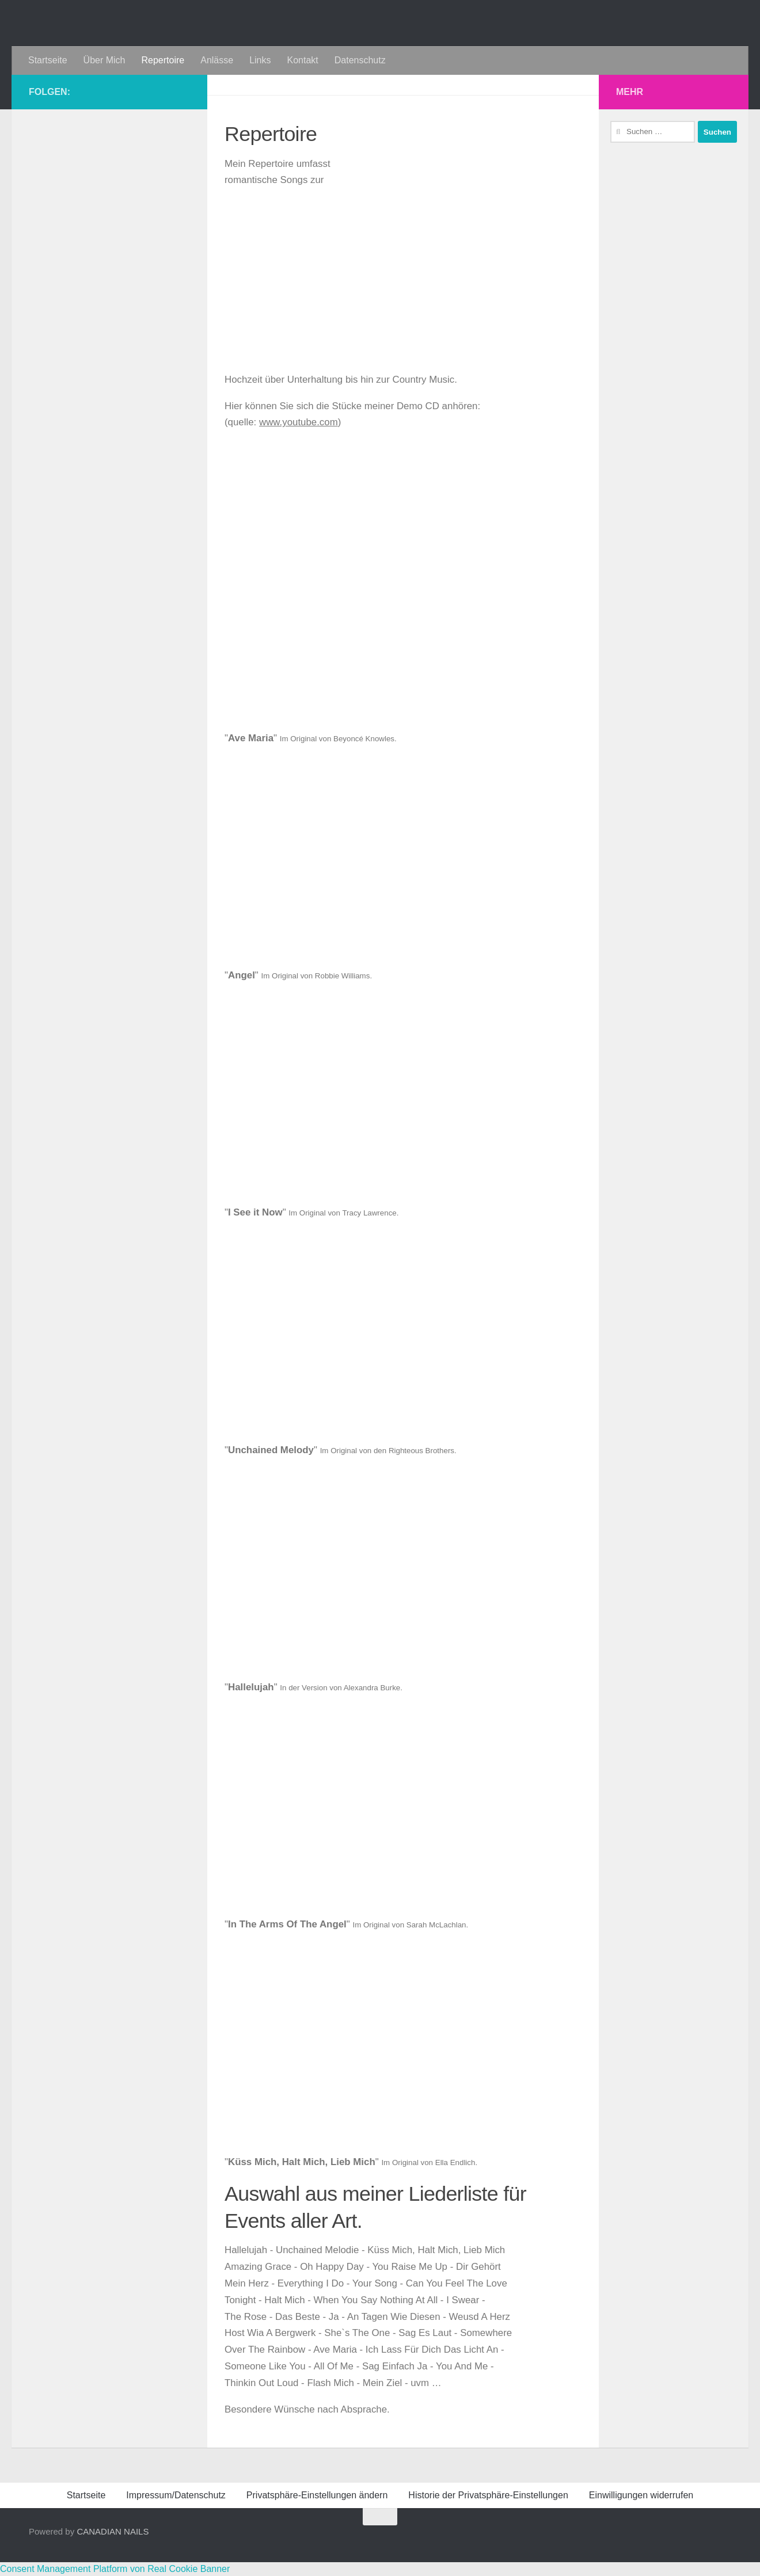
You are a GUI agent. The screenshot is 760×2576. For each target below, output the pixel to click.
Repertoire (163, 60)
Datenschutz (360, 60)
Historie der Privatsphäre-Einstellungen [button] (488, 2495)
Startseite (47, 60)
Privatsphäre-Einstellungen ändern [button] (316, 2495)
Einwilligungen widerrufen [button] (641, 2495)
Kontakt (302, 60)
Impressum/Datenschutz (176, 2495)
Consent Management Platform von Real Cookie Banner (115, 2569)
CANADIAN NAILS (113, 2531)
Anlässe (216, 60)
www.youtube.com (298, 422)
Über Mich (104, 60)
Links (260, 60)
